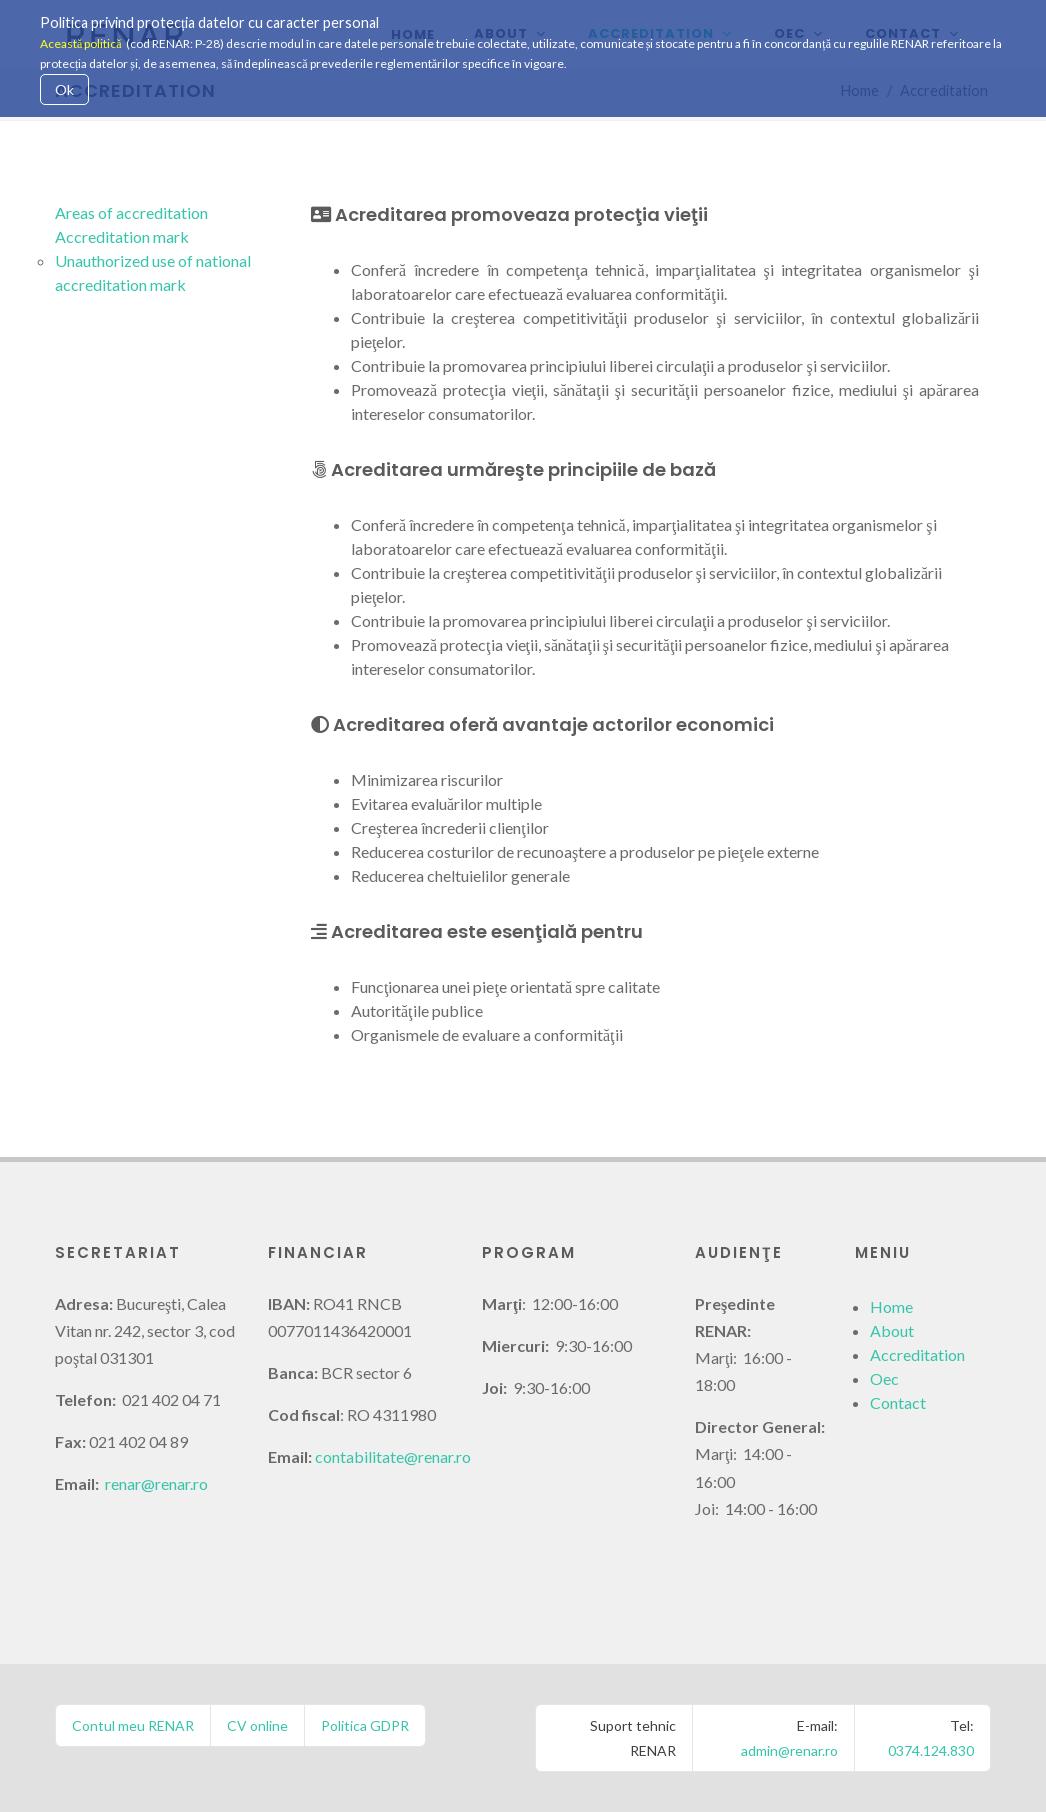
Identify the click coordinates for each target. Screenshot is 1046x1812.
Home (891, 1306)
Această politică (81, 43)
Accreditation (917, 1354)
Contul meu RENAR (133, 1725)
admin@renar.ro (789, 1750)
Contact (898, 1402)
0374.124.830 (931, 1750)
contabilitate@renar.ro (393, 1456)
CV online (257, 1725)
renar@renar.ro (156, 1483)
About (892, 1330)
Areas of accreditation (131, 212)
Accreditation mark (122, 236)
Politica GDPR (365, 1725)
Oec (884, 1378)
